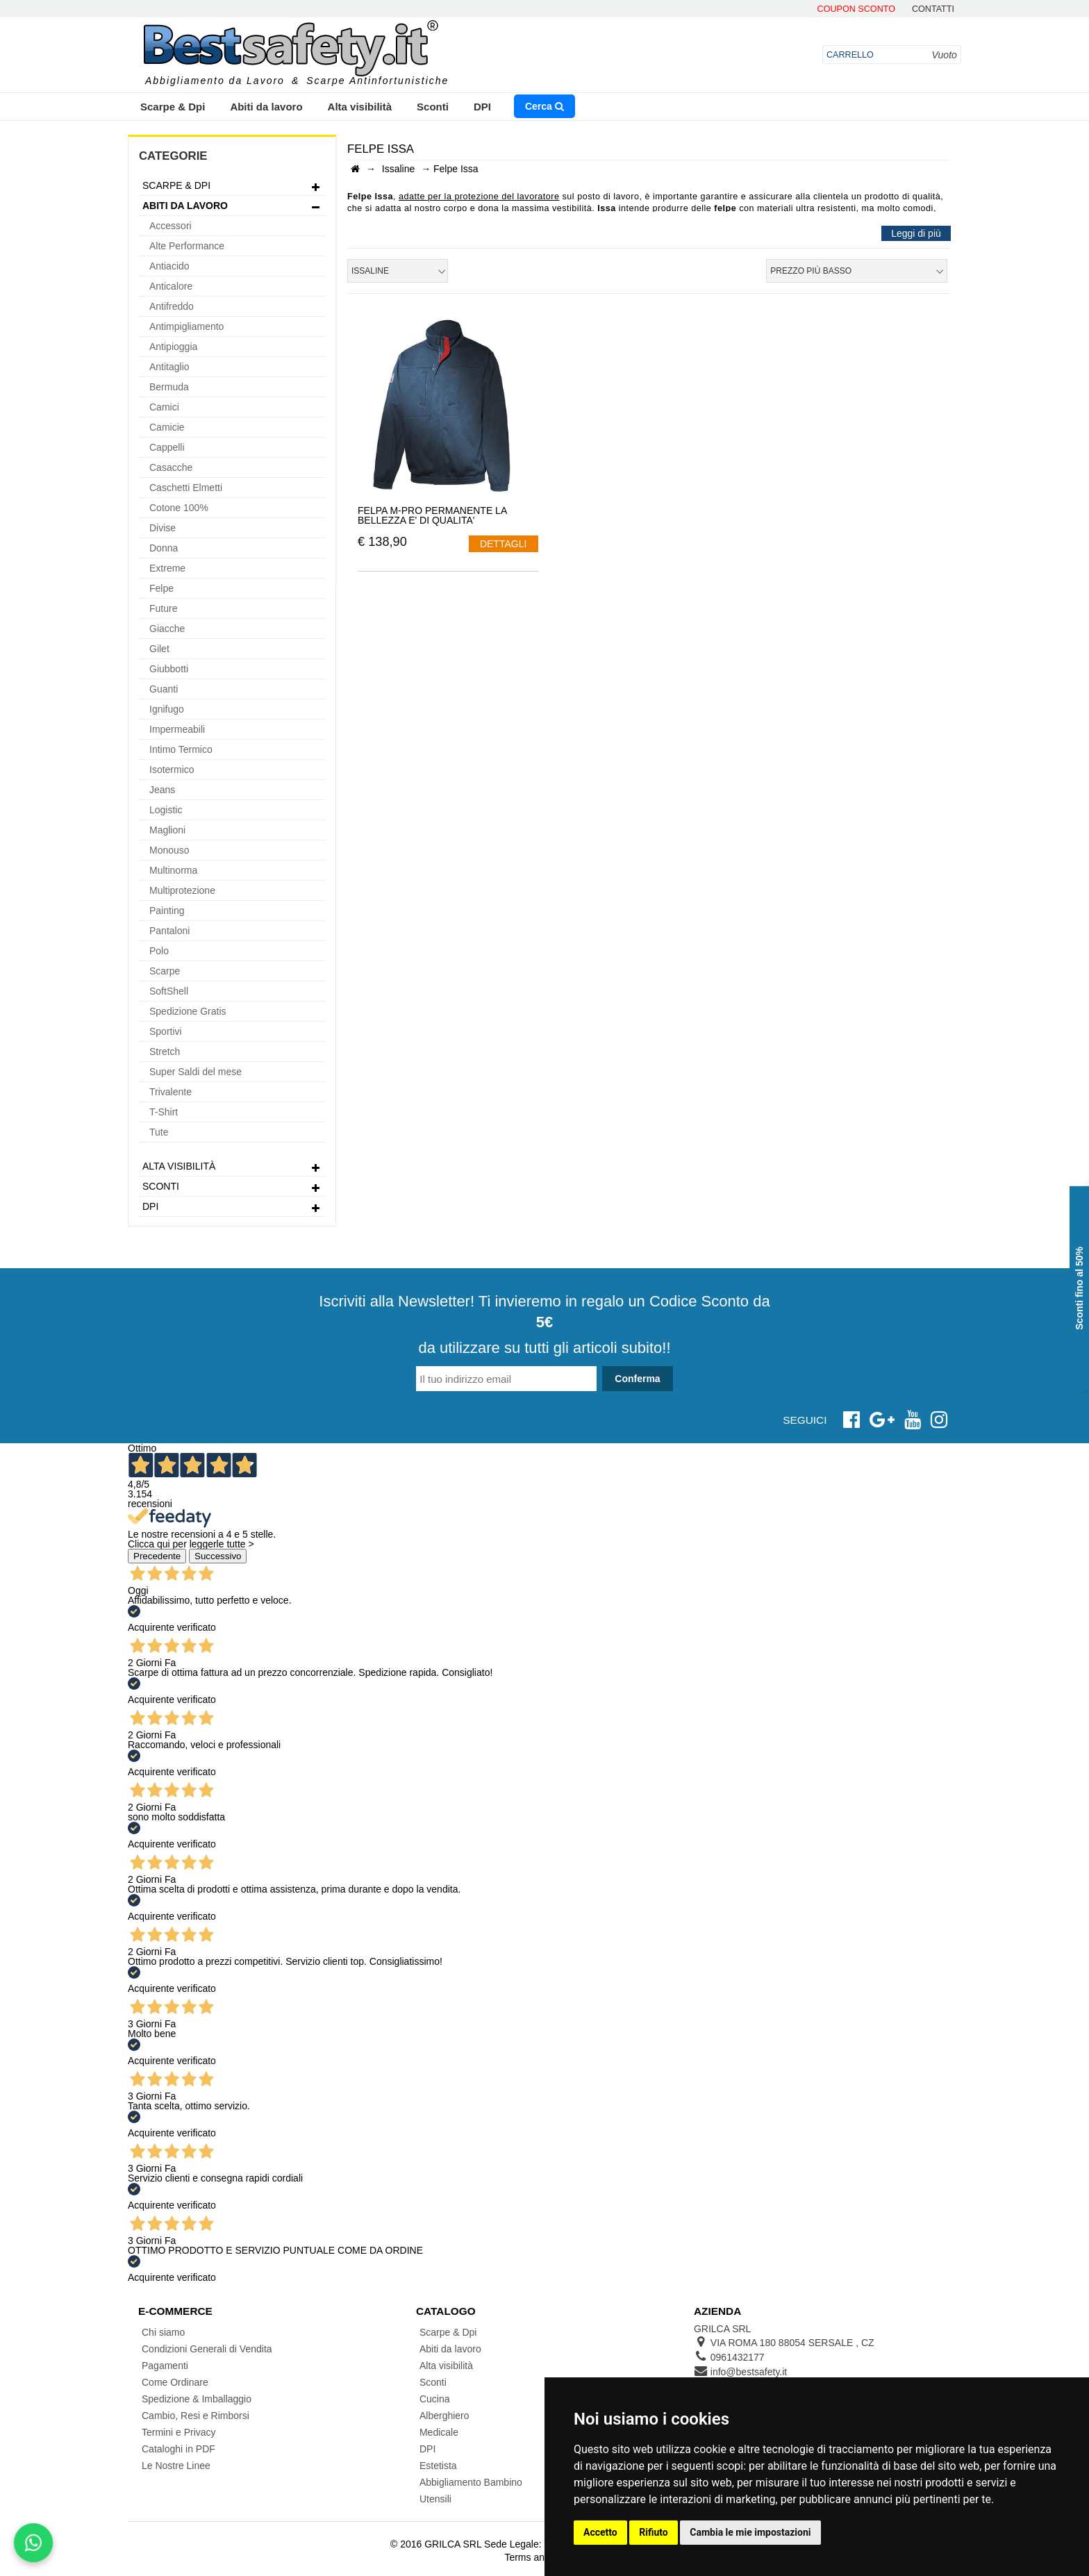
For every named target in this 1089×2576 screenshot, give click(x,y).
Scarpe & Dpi (172, 107)
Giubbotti (168, 668)
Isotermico (171, 769)
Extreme (167, 568)
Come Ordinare (175, 2382)
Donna (163, 548)
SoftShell (168, 991)
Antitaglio (169, 366)
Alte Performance (186, 245)
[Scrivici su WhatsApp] (33, 2542)
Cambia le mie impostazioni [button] (750, 2532)
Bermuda (169, 386)
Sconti (433, 107)
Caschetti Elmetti (185, 487)
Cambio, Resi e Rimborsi (195, 2415)
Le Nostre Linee (176, 2465)
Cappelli (167, 447)
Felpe (161, 588)
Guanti (163, 689)
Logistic (165, 809)
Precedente (157, 1556)
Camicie (167, 427)
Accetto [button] (600, 2532)
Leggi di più (916, 233)
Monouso (169, 850)
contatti (933, 9)
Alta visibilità (360, 107)
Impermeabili (177, 729)
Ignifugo (166, 709)
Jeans (162, 789)
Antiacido (169, 266)
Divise (162, 527)
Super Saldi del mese (195, 1071)
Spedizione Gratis (187, 1011)
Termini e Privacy (179, 2432)
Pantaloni (169, 930)
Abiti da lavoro (266, 107)
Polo (159, 950)
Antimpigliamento (186, 326)
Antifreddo (171, 306)
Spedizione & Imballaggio (196, 2398)
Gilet (159, 648)
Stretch (164, 1051)
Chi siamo (163, 2332)
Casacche (170, 467)
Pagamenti (165, 2365)
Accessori (170, 225)
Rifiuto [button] (653, 2532)
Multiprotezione (182, 890)
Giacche (167, 628)
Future (163, 608)
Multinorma (173, 870)
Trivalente (170, 1091)
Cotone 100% (178, 507)
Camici (164, 407)
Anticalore (170, 286)
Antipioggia (173, 346)
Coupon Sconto (856, 9)
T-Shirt (163, 1111)
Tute (159, 1132)
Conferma (637, 1378)
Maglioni (167, 830)
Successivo (217, 1556)
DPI (482, 107)
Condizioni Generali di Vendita (207, 2348)
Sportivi (165, 1031)
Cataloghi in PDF (178, 2448)
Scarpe (164, 971)
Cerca (544, 106)
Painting (167, 910)
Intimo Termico (181, 749)
